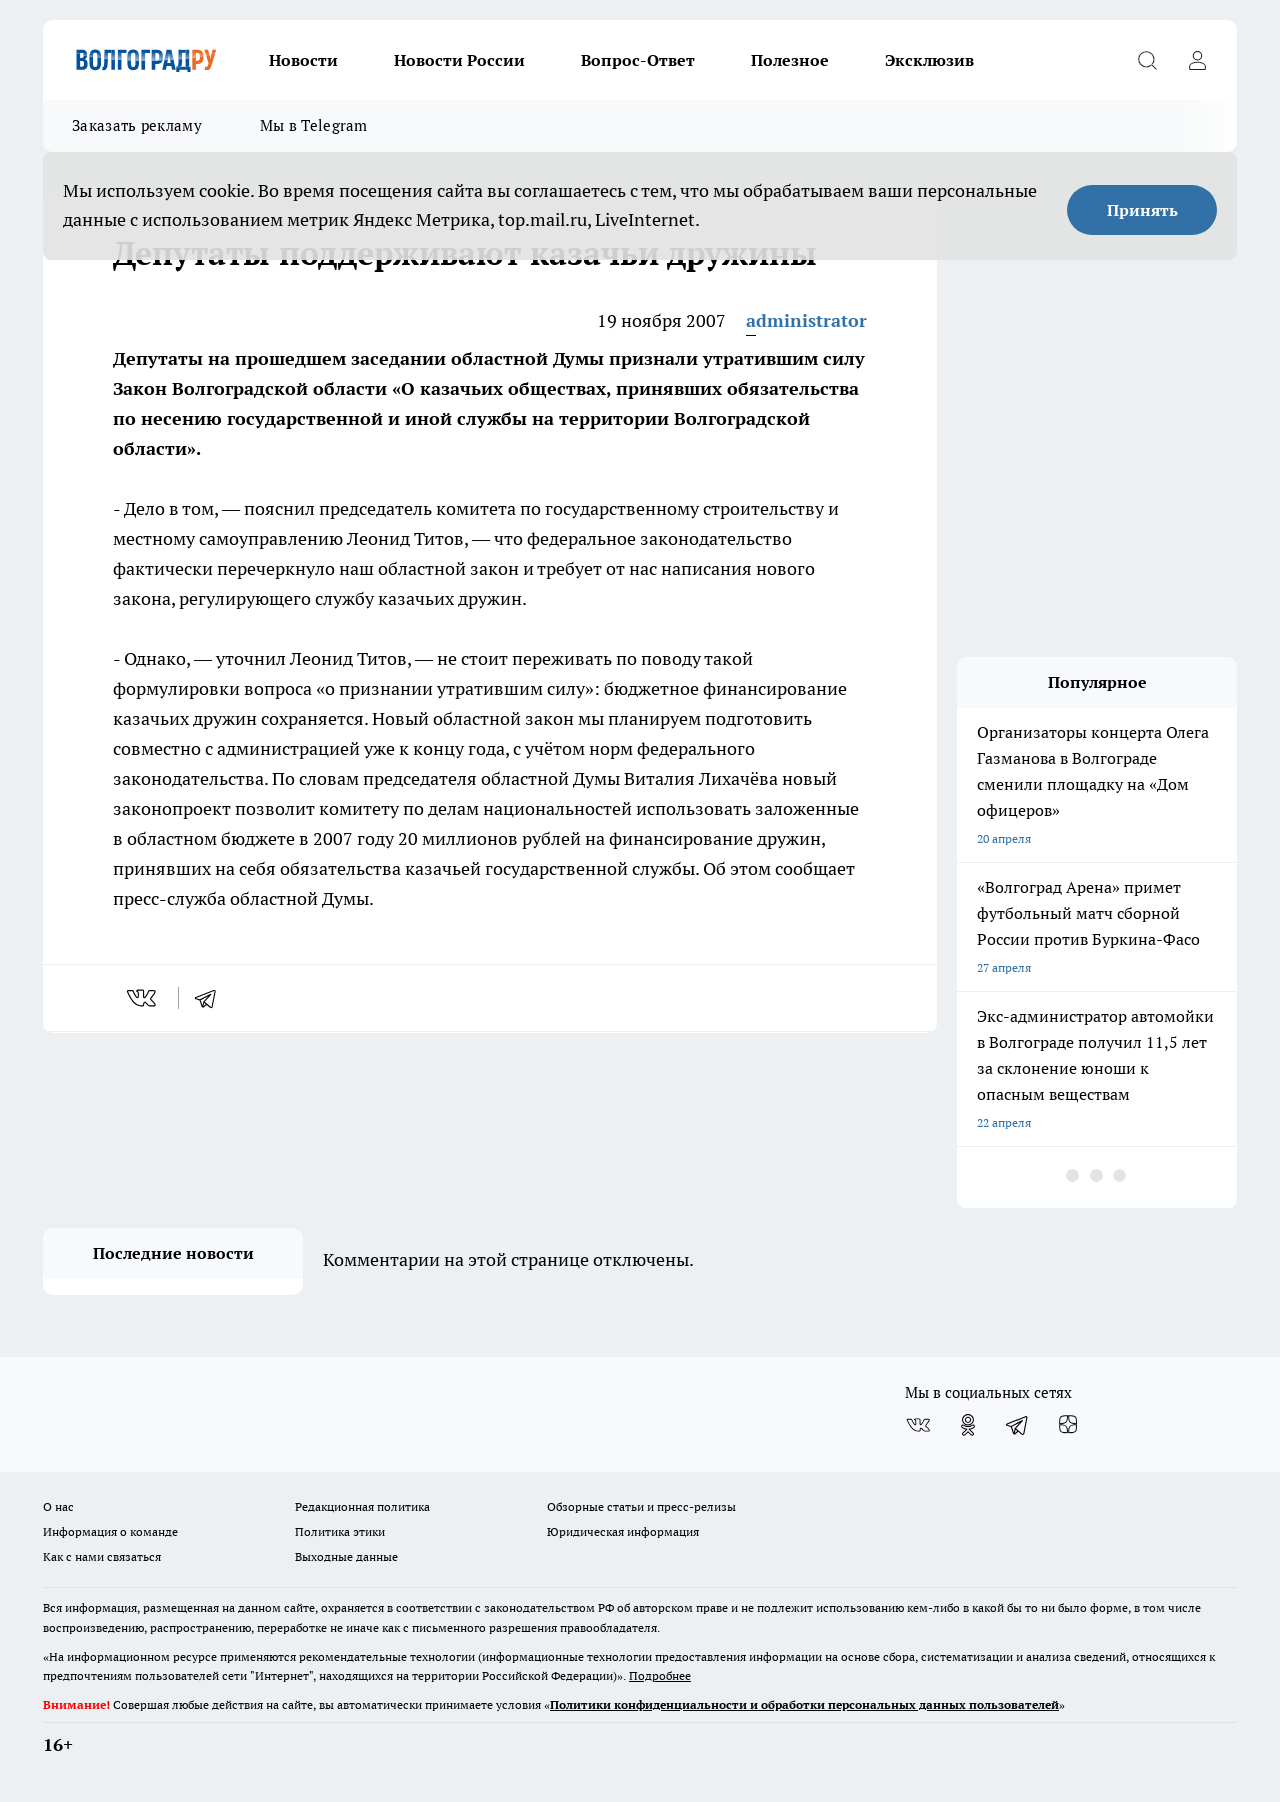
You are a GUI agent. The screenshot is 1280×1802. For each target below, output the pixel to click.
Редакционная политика (362, 1506)
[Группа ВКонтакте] (918, 1425)
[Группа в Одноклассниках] (968, 1425)
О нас (58, 1506)
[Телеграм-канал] (1018, 1425)
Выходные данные (346, 1556)
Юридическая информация (623, 1531)
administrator (806, 320)
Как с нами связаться (102, 1556)
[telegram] (212, 998)
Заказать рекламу (137, 125)
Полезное (790, 60)
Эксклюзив (929, 60)
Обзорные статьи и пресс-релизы (641, 1506)
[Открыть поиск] (1147, 60)
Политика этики (340, 1531)
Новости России (459, 60)
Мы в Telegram (314, 125)
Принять (1142, 210)
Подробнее (660, 1675)
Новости (303, 60)
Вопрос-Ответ (638, 60)
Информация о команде (110, 1531)
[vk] (143, 998)
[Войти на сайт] (1197, 60)
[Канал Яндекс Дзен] (1068, 1425)
